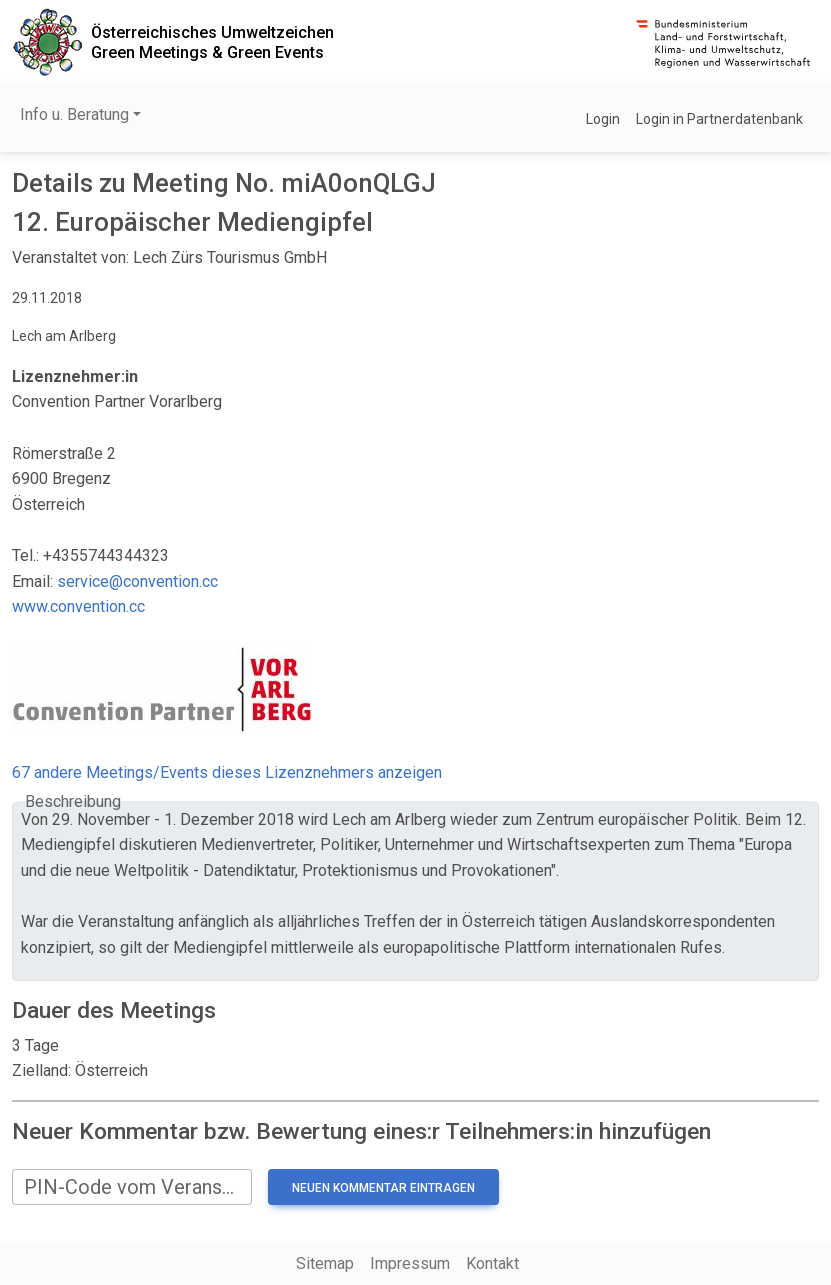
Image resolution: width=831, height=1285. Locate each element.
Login (603, 119)
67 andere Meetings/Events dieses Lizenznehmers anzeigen (227, 772)
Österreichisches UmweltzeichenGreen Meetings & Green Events (212, 42)
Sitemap (325, 1263)
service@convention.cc (137, 581)
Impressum (410, 1263)
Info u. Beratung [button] (74, 114)
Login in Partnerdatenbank (719, 119)
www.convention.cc (78, 606)
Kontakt (492, 1263)
